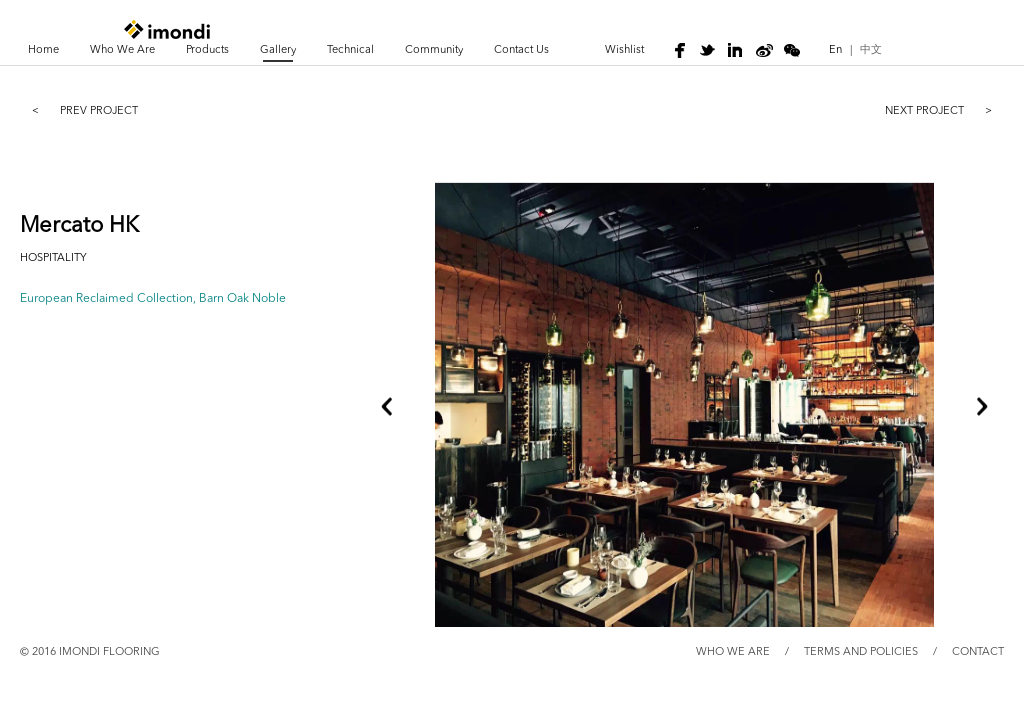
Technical (350, 50)
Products (207, 50)
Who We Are (122, 50)
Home (43, 50)
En (835, 50)
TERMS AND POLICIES (861, 652)
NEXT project (944, 110)
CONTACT (978, 652)
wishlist (624, 50)
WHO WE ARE (733, 652)
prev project (79, 110)
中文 (871, 50)
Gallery (278, 50)
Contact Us (521, 50)
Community (434, 50)
